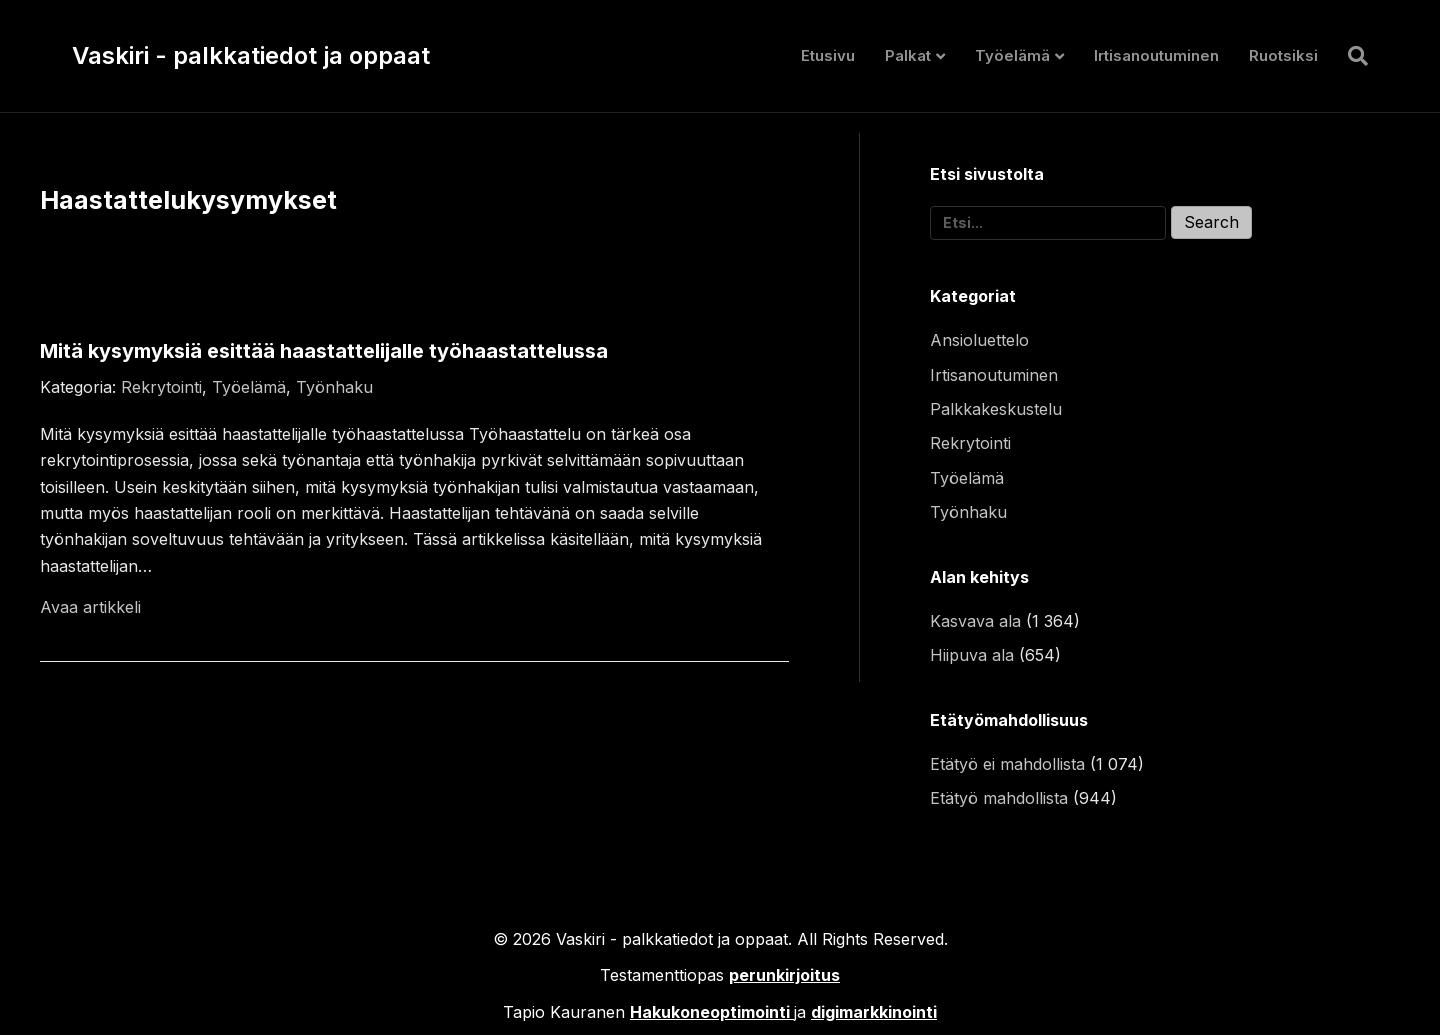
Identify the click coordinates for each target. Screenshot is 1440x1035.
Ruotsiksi (1283, 55)
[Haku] (1350, 56)
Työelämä (1012, 55)
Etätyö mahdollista (999, 798)
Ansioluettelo (979, 340)
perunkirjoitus (784, 975)
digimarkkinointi (874, 1012)
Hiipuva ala (972, 655)
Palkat (908, 55)
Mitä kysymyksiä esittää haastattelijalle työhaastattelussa (324, 351)
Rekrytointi (161, 387)
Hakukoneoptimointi (710, 1012)
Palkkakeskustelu (996, 409)
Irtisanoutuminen (1156, 55)
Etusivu (828, 55)
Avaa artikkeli (90, 607)
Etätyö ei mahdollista (1007, 764)
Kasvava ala (975, 621)
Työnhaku (334, 387)
